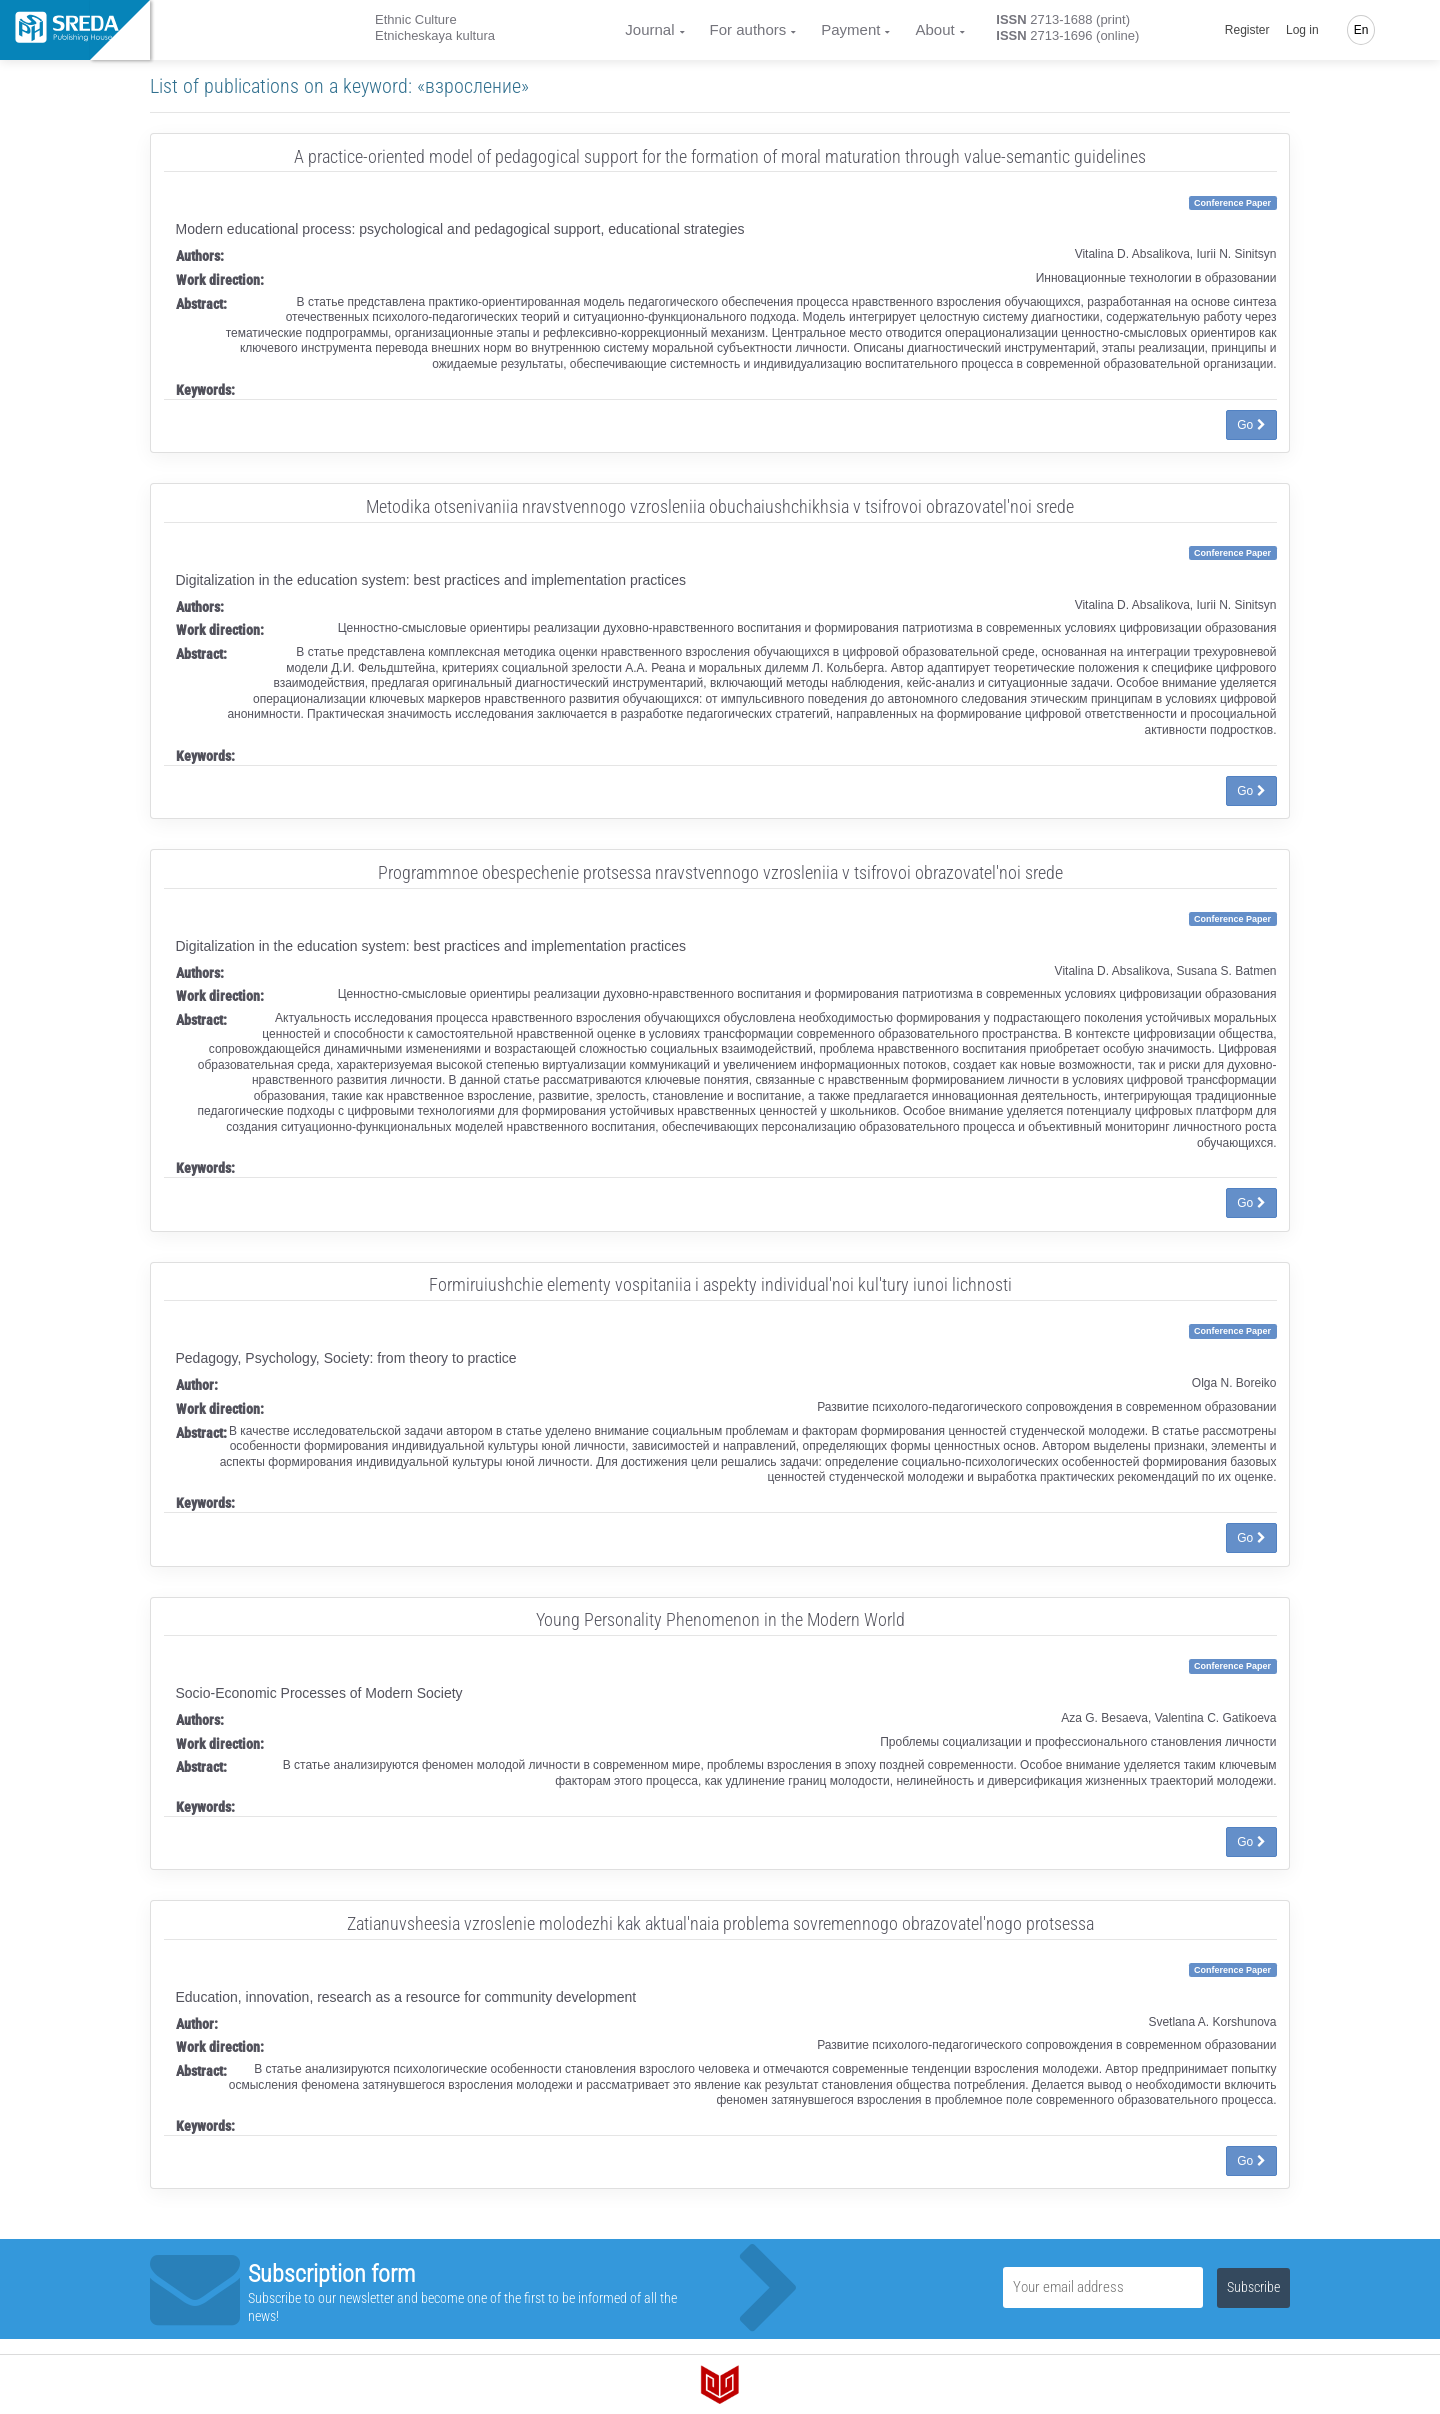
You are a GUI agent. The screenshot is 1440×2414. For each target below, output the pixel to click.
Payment (850, 29)
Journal (649, 29)
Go (1251, 425)
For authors (748, 29)
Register (1247, 30)
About (934, 29)
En (1361, 30)
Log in (1302, 30)
